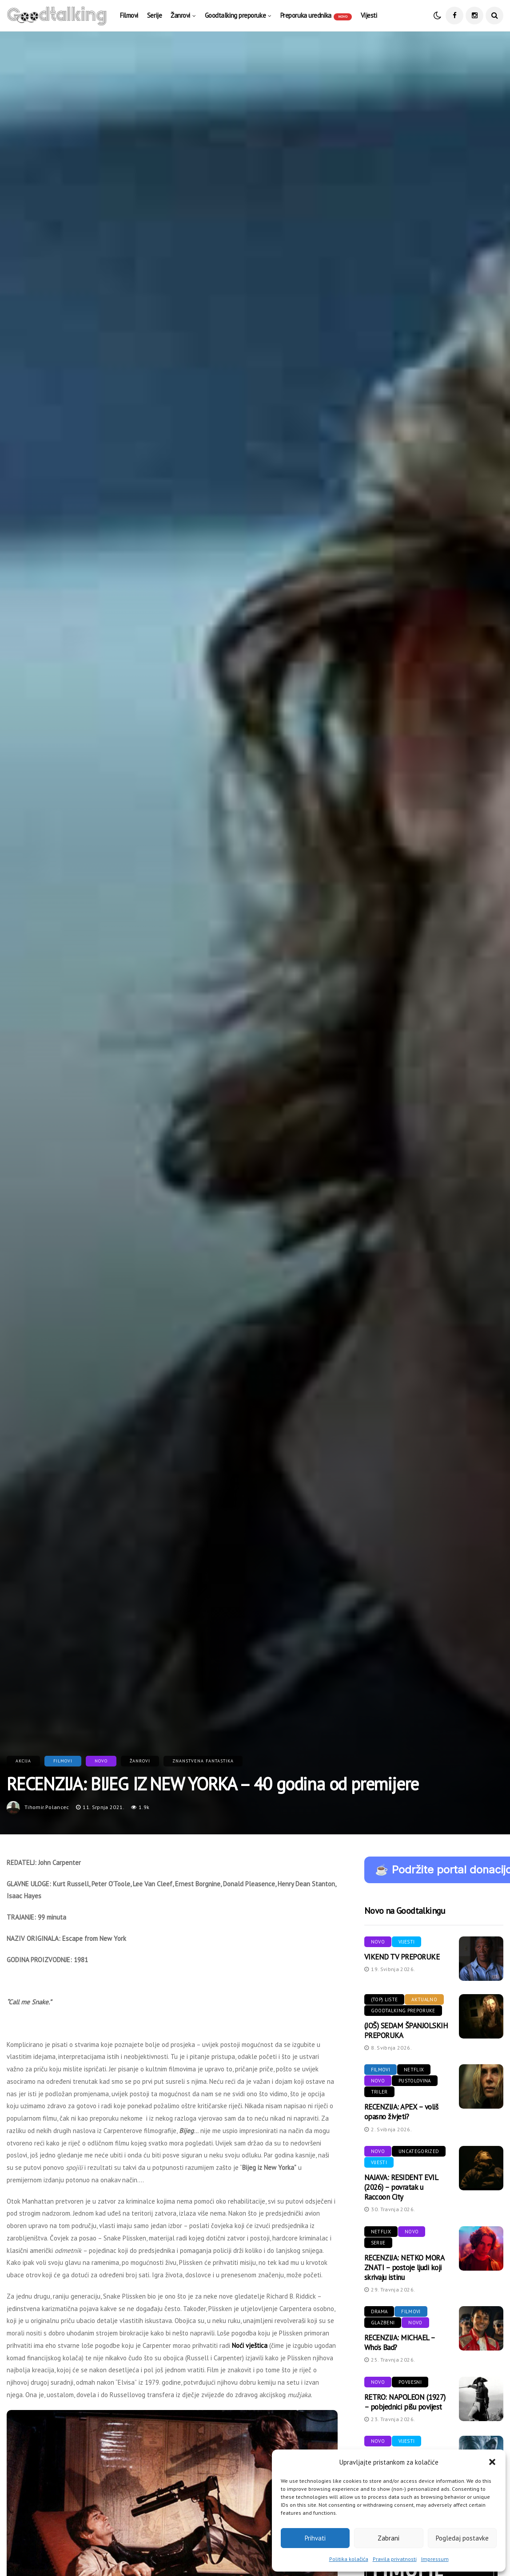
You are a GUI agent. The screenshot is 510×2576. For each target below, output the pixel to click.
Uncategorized (418, 2151)
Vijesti (369, 15)
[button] (492, 2461)
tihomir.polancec (46, 1807)
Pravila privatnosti (395, 2559)
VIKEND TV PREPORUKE (401, 1957)
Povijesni (410, 2382)
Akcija (23, 1761)
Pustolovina (414, 2081)
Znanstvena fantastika (203, 1761)
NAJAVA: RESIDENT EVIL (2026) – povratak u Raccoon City (401, 2187)
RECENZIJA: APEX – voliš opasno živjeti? (401, 2112)
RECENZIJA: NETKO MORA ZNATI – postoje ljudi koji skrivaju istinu (404, 2267)
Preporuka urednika (316, 15)
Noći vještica (249, 2345)
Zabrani (388, 2538)
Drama (379, 2311)
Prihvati (315, 2538)
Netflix (414, 2069)
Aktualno (424, 1999)
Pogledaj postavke (462, 2538)
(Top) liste (384, 1999)
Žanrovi (180, 15)
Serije (154, 15)
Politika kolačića (348, 2559)
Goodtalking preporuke (235, 15)
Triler (379, 2092)
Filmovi (129, 15)
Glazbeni (383, 2322)
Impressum (435, 2559)
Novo (101, 1761)
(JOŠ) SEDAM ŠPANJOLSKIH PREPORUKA (406, 2030)
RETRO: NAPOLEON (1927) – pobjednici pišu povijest (405, 2402)
